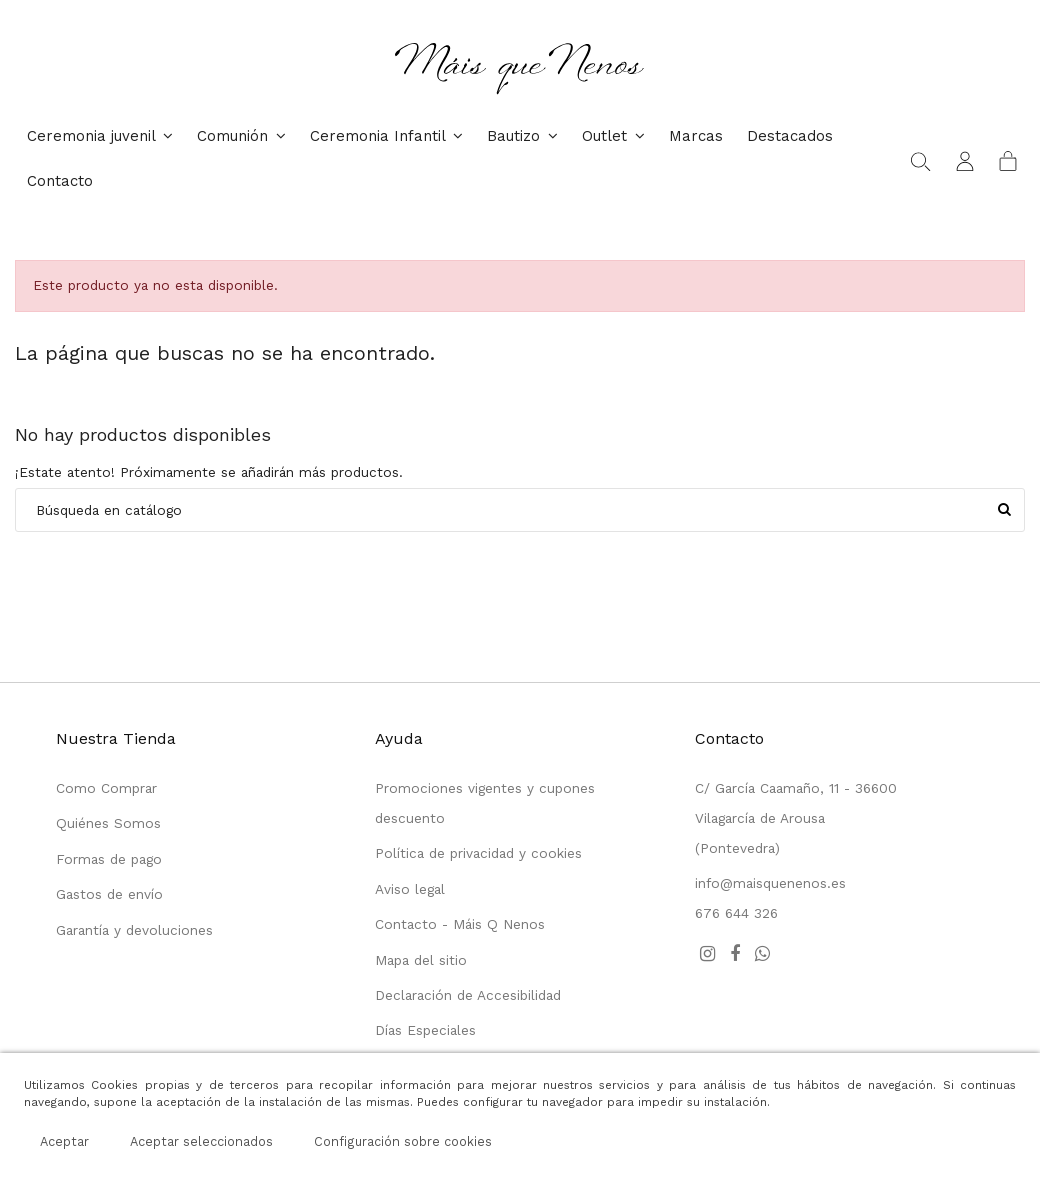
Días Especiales (425, 1030)
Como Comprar (106, 788)
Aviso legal (410, 889)
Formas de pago (109, 859)
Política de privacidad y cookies (478, 853)
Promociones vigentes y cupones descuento (485, 803)
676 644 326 (736, 913)
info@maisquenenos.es (770, 883)
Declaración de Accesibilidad (468, 995)
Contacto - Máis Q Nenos (460, 924)
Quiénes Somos (108, 823)
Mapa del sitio (421, 960)
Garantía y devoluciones (134, 930)
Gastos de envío (109, 894)
